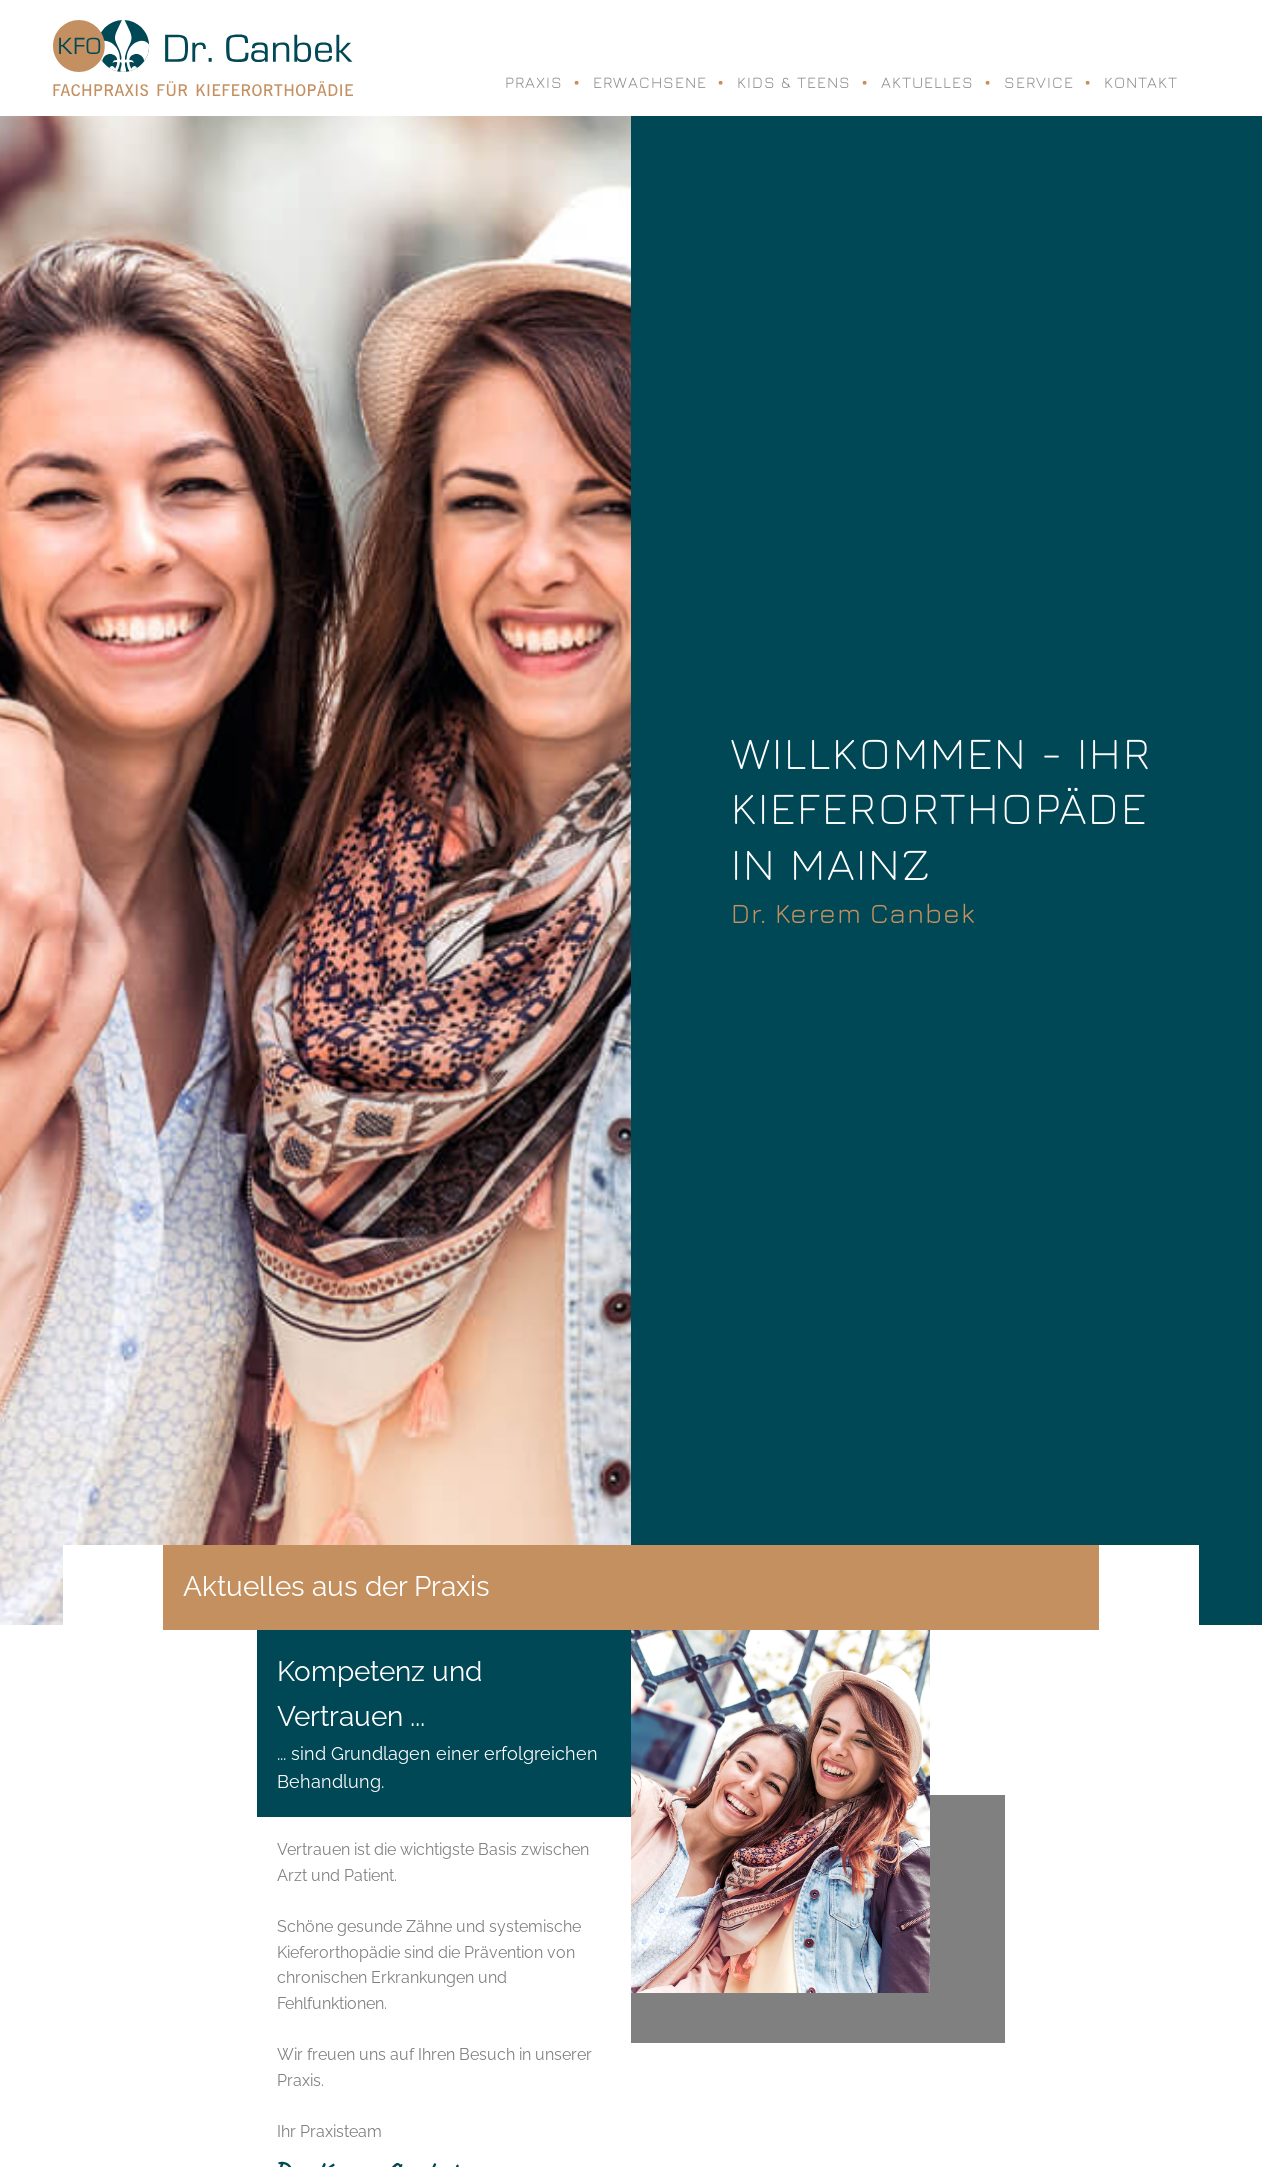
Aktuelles (927, 82)
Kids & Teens (794, 82)
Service (1039, 82)
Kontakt (1141, 82)
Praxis (534, 82)
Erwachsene (650, 82)
